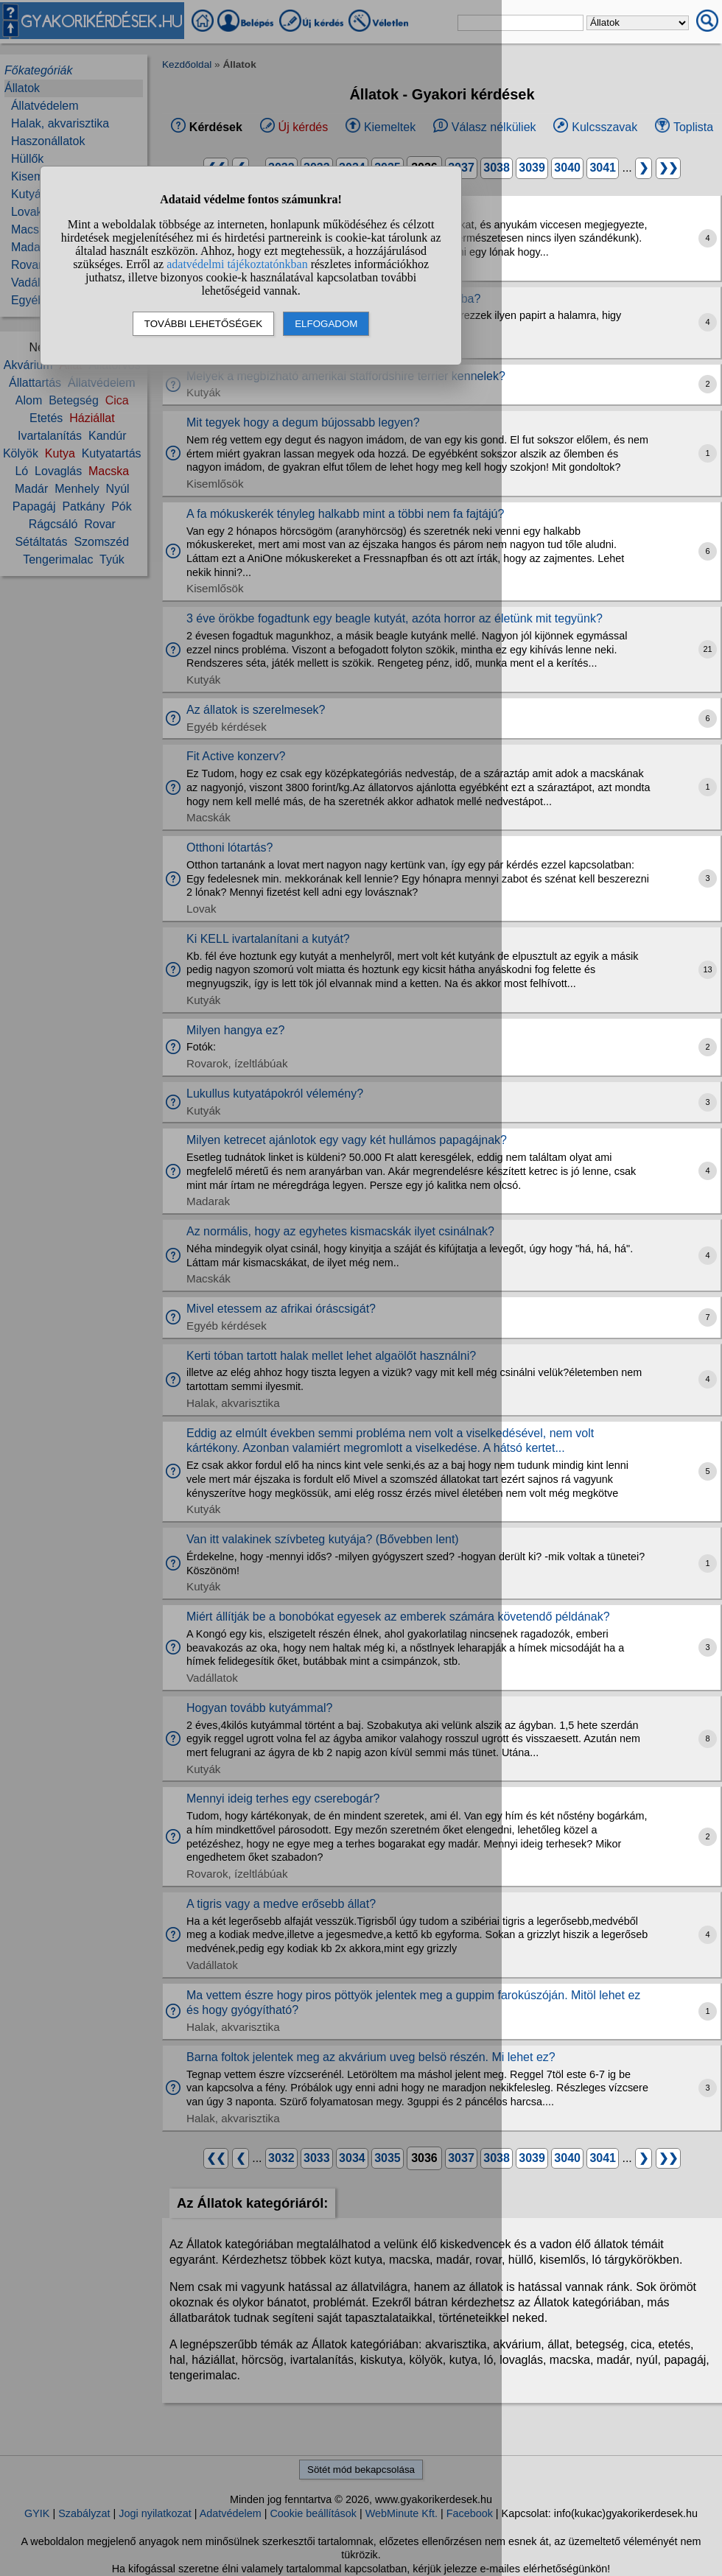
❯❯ (668, 167)
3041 (602, 167)
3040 (567, 167)
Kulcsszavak (604, 127)
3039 (532, 167)
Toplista (693, 127)
